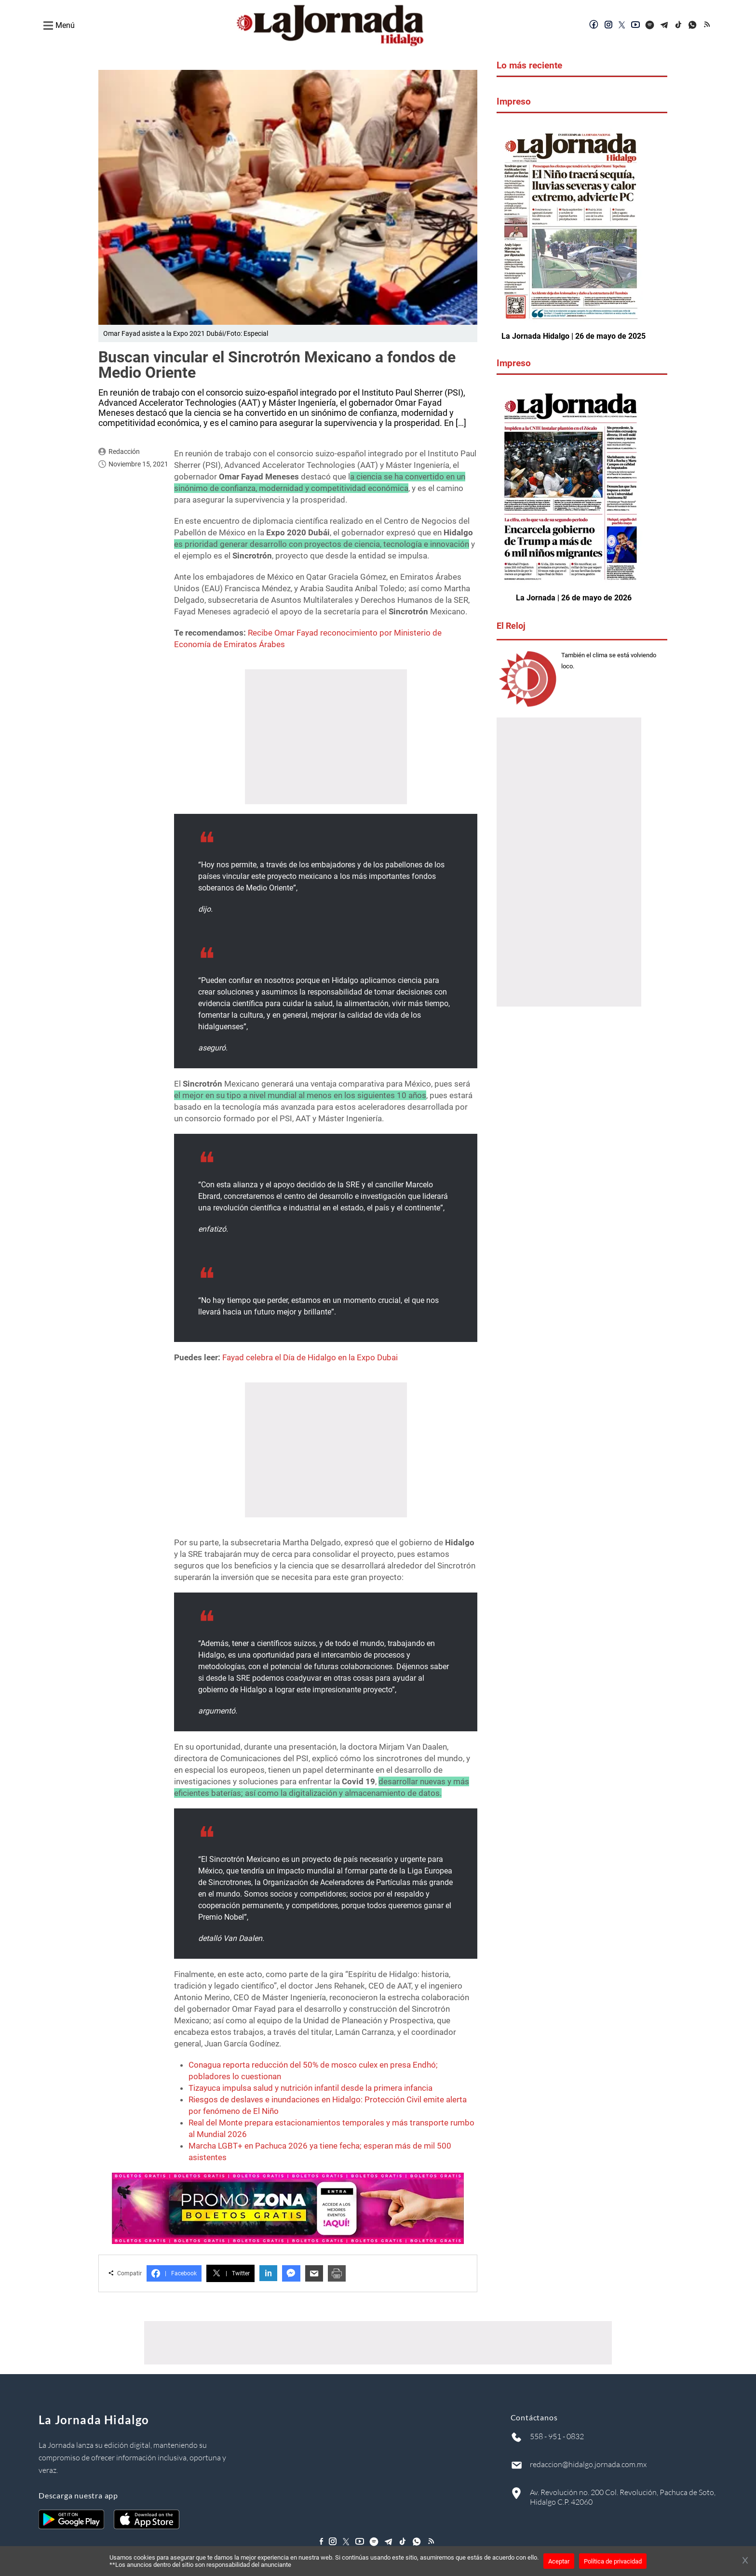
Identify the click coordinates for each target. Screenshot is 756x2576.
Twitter (230, 2273)
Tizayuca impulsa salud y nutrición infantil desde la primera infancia (310, 2087)
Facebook (174, 2273)
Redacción (124, 451)
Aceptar (558, 2561)
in (268, 2273)
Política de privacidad (613, 2561)
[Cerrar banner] (745, 2561)
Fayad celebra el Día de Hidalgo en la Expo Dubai (310, 1357)
